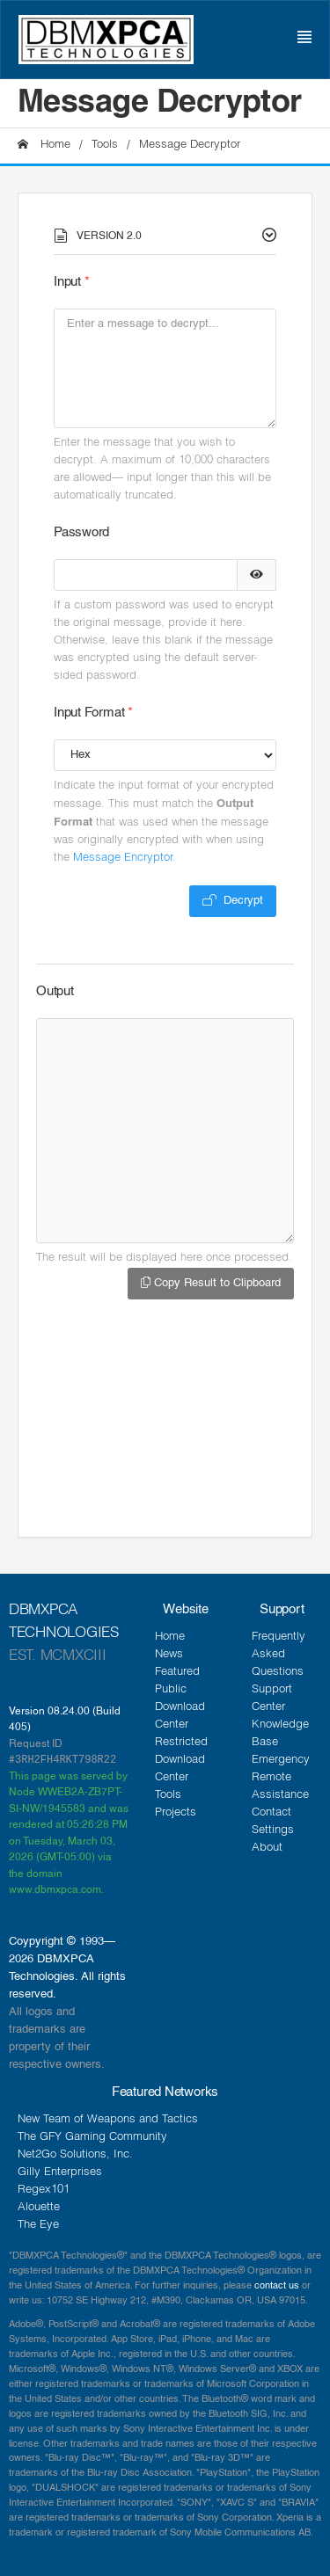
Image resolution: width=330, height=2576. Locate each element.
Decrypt (232, 900)
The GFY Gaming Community (92, 2137)
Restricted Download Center (181, 1760)
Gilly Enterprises (60, 2173)
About (267, 1848)
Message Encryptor (122, 858)
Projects (175, 1813)
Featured (177, 1672)
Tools (105, 145)
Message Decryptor (189, 145)
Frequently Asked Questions (278, 1655)
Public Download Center (180, 1708)
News (169, 1655)
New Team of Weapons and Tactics (108, 2120)
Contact (271, 1813)
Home (44, 145)
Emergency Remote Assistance (281, 1778)
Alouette (39, 2208)
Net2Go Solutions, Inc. (75, 2155)
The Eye (38, 2225)
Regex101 (44, 2190)
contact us (276, 2285)
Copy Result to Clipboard (211, 1283)
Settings (273, 1831)
